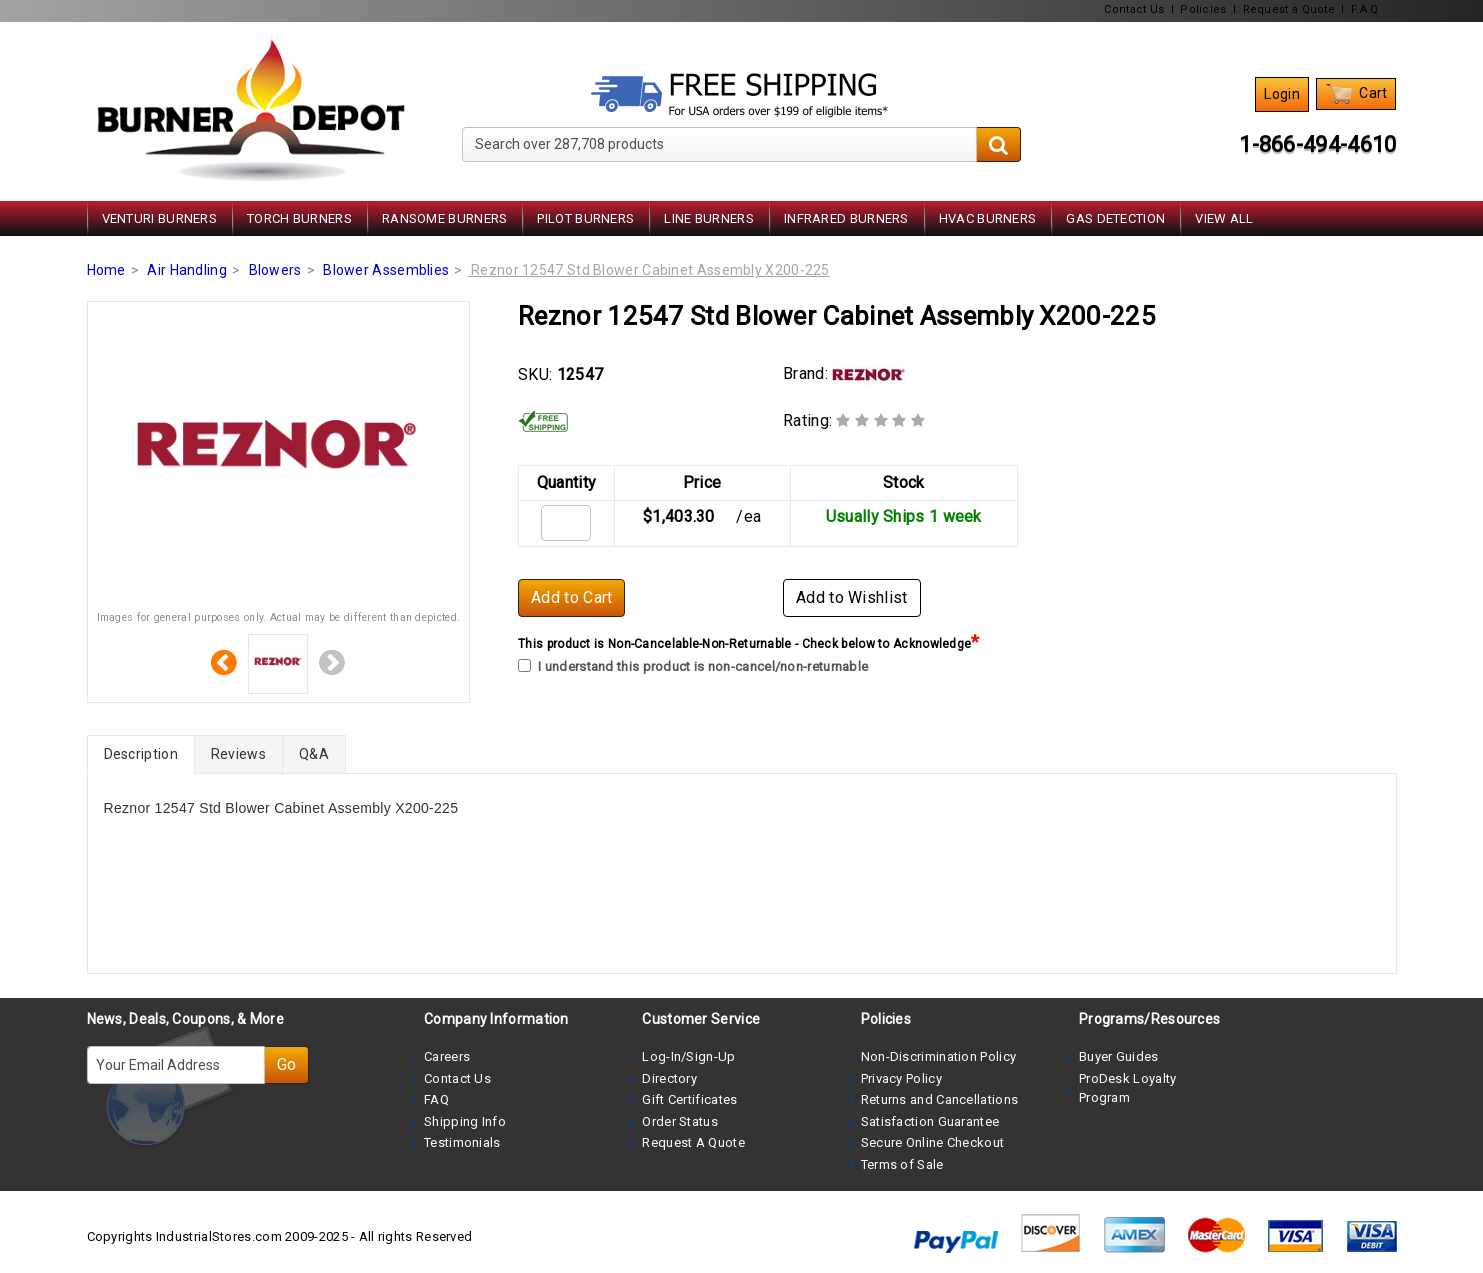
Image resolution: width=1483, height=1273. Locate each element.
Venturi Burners (160, 218)
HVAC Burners (988, 218)
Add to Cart (571, 597)
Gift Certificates (689, 1099)
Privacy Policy (901, 1078)
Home (106, 270)
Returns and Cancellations (940, 1099)
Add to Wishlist (852, 597)
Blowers (275, 270)
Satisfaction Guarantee (930, 1121)
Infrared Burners (846, 218)
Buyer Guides (1119, 1056)
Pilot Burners (585, 218)
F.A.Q (1365, 9)
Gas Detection (1115, 218)
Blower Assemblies (386, 270)
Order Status (680, 1121)
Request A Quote (693, 1142)
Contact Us (1134, 9)
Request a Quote (1289, 9)
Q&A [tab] (314, 754)
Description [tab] (141, 754)
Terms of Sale (902, 1164)
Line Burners (709, 218)
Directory (669, 1078)
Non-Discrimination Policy (939, 1056)
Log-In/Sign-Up (688, 1056)
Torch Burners (299, 218)
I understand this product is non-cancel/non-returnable (693, 666)
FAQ (436, 1099)
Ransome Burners (445, 218)
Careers (447, 1056)
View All (1224, 218)
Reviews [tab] (238, 754)
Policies (1203, 9)
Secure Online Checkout (933, 1142)
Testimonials (462, 1142)
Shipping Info (465, 1121)
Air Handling (187, 270)
